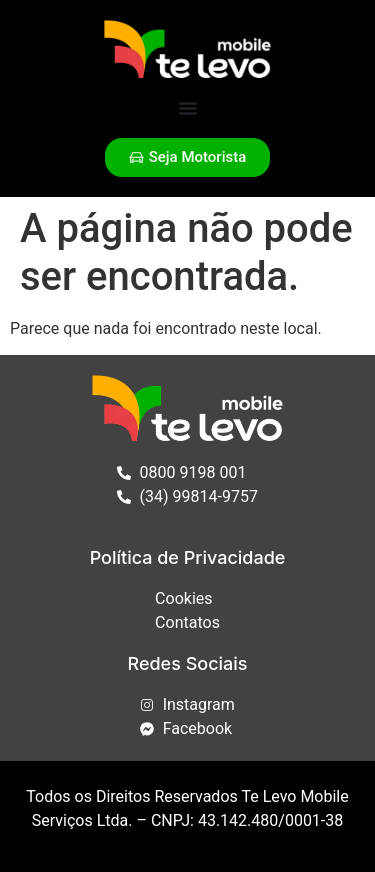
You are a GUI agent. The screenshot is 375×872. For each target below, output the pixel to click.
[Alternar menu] (188, 108)
